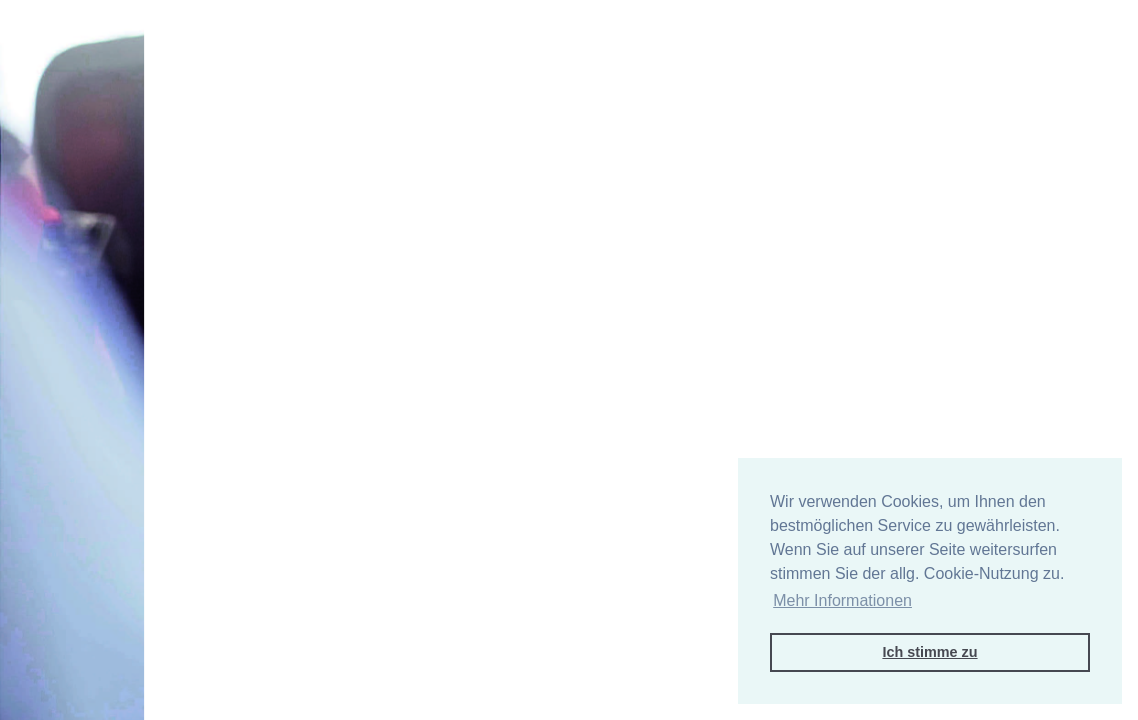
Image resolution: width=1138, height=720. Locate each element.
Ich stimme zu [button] (929, 652)
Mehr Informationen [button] (842, 600)
